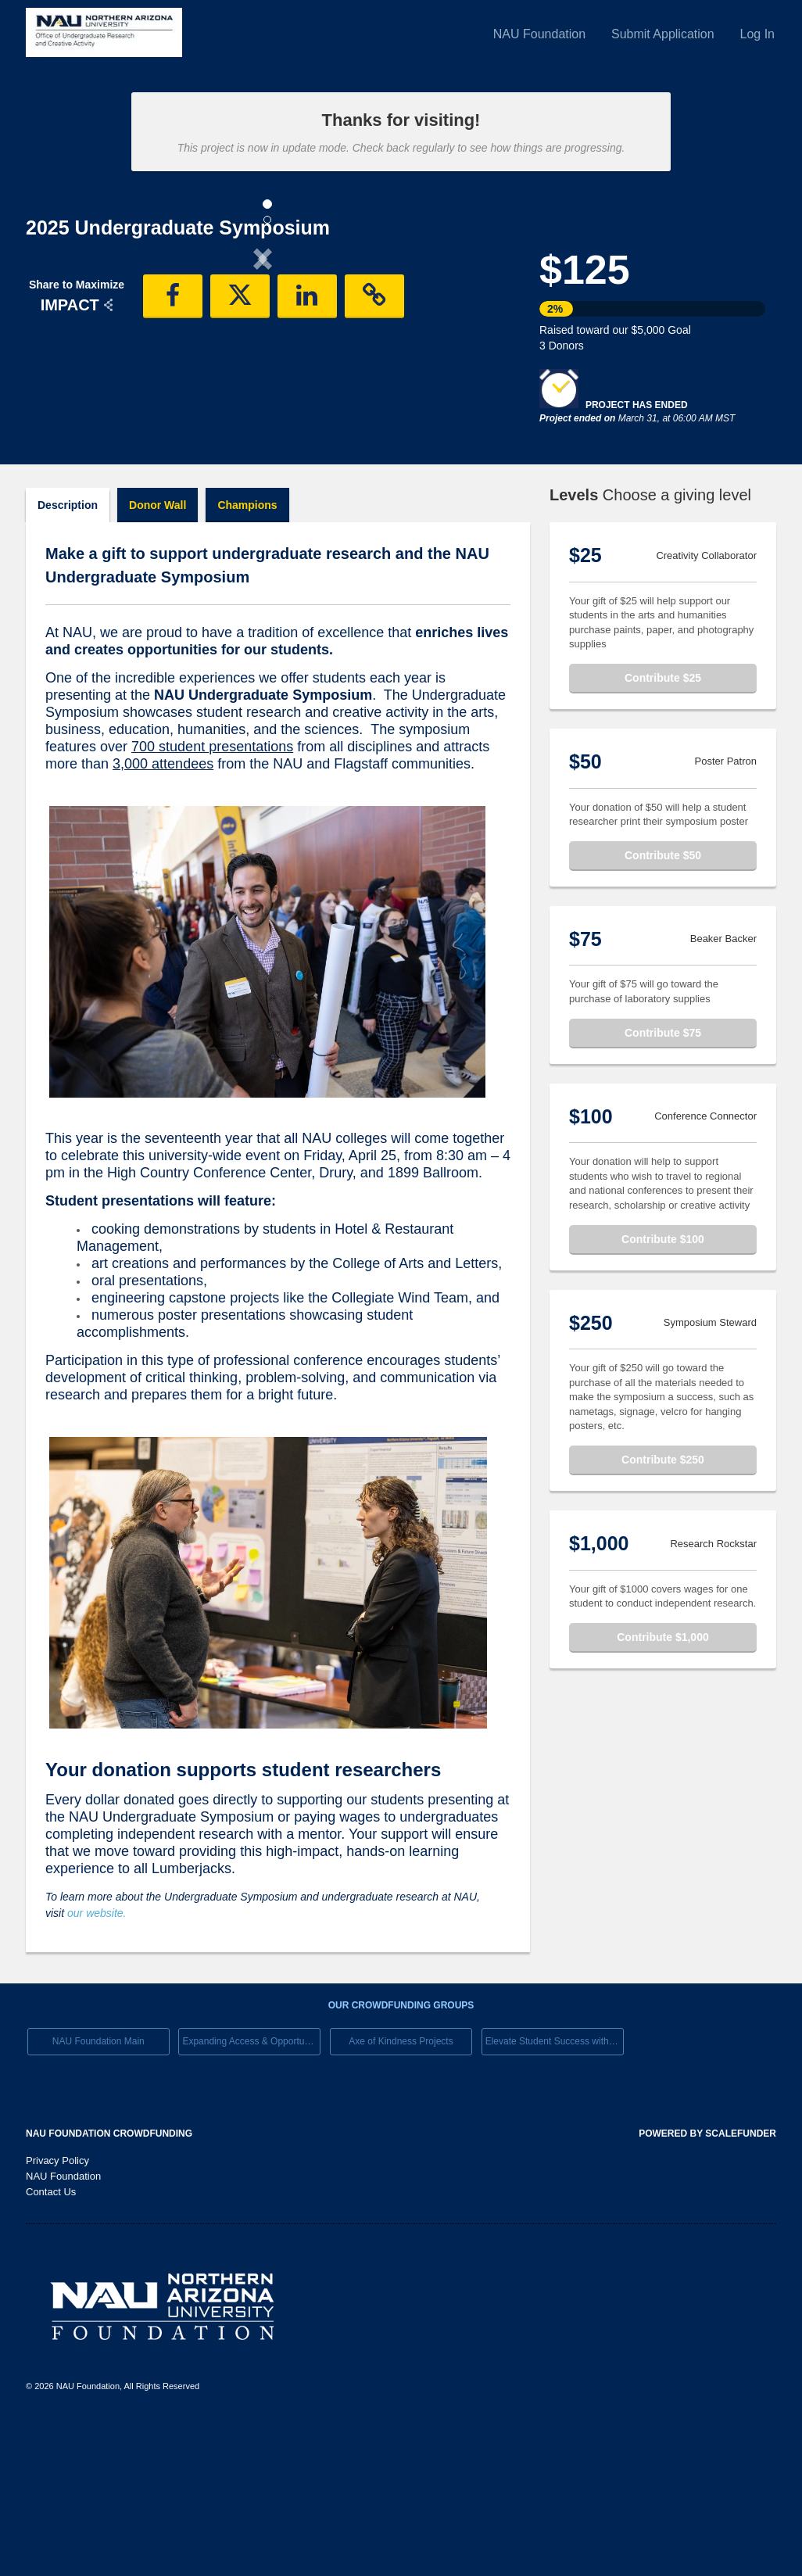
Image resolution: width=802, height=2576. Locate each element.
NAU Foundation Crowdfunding (109, 2285)
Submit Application (662, 34)
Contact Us (51, 2344)
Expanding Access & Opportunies (251, 2193)
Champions (247, 657)
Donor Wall (157, 657)
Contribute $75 (663, 1185)
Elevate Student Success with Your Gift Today (554, 2193)
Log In (757, 34)
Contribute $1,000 (662, 1789)
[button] (61, 388)
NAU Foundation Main (98, 2193)
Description (68, 657)
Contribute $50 (663, 1007)
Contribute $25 (663, 830)
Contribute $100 (662, 1391)
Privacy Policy (57, 2313)
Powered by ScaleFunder (707, 2285)
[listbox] (262, 390)
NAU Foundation (539, 34)
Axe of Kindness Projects (401, 2193)
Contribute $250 (662, 1612)
